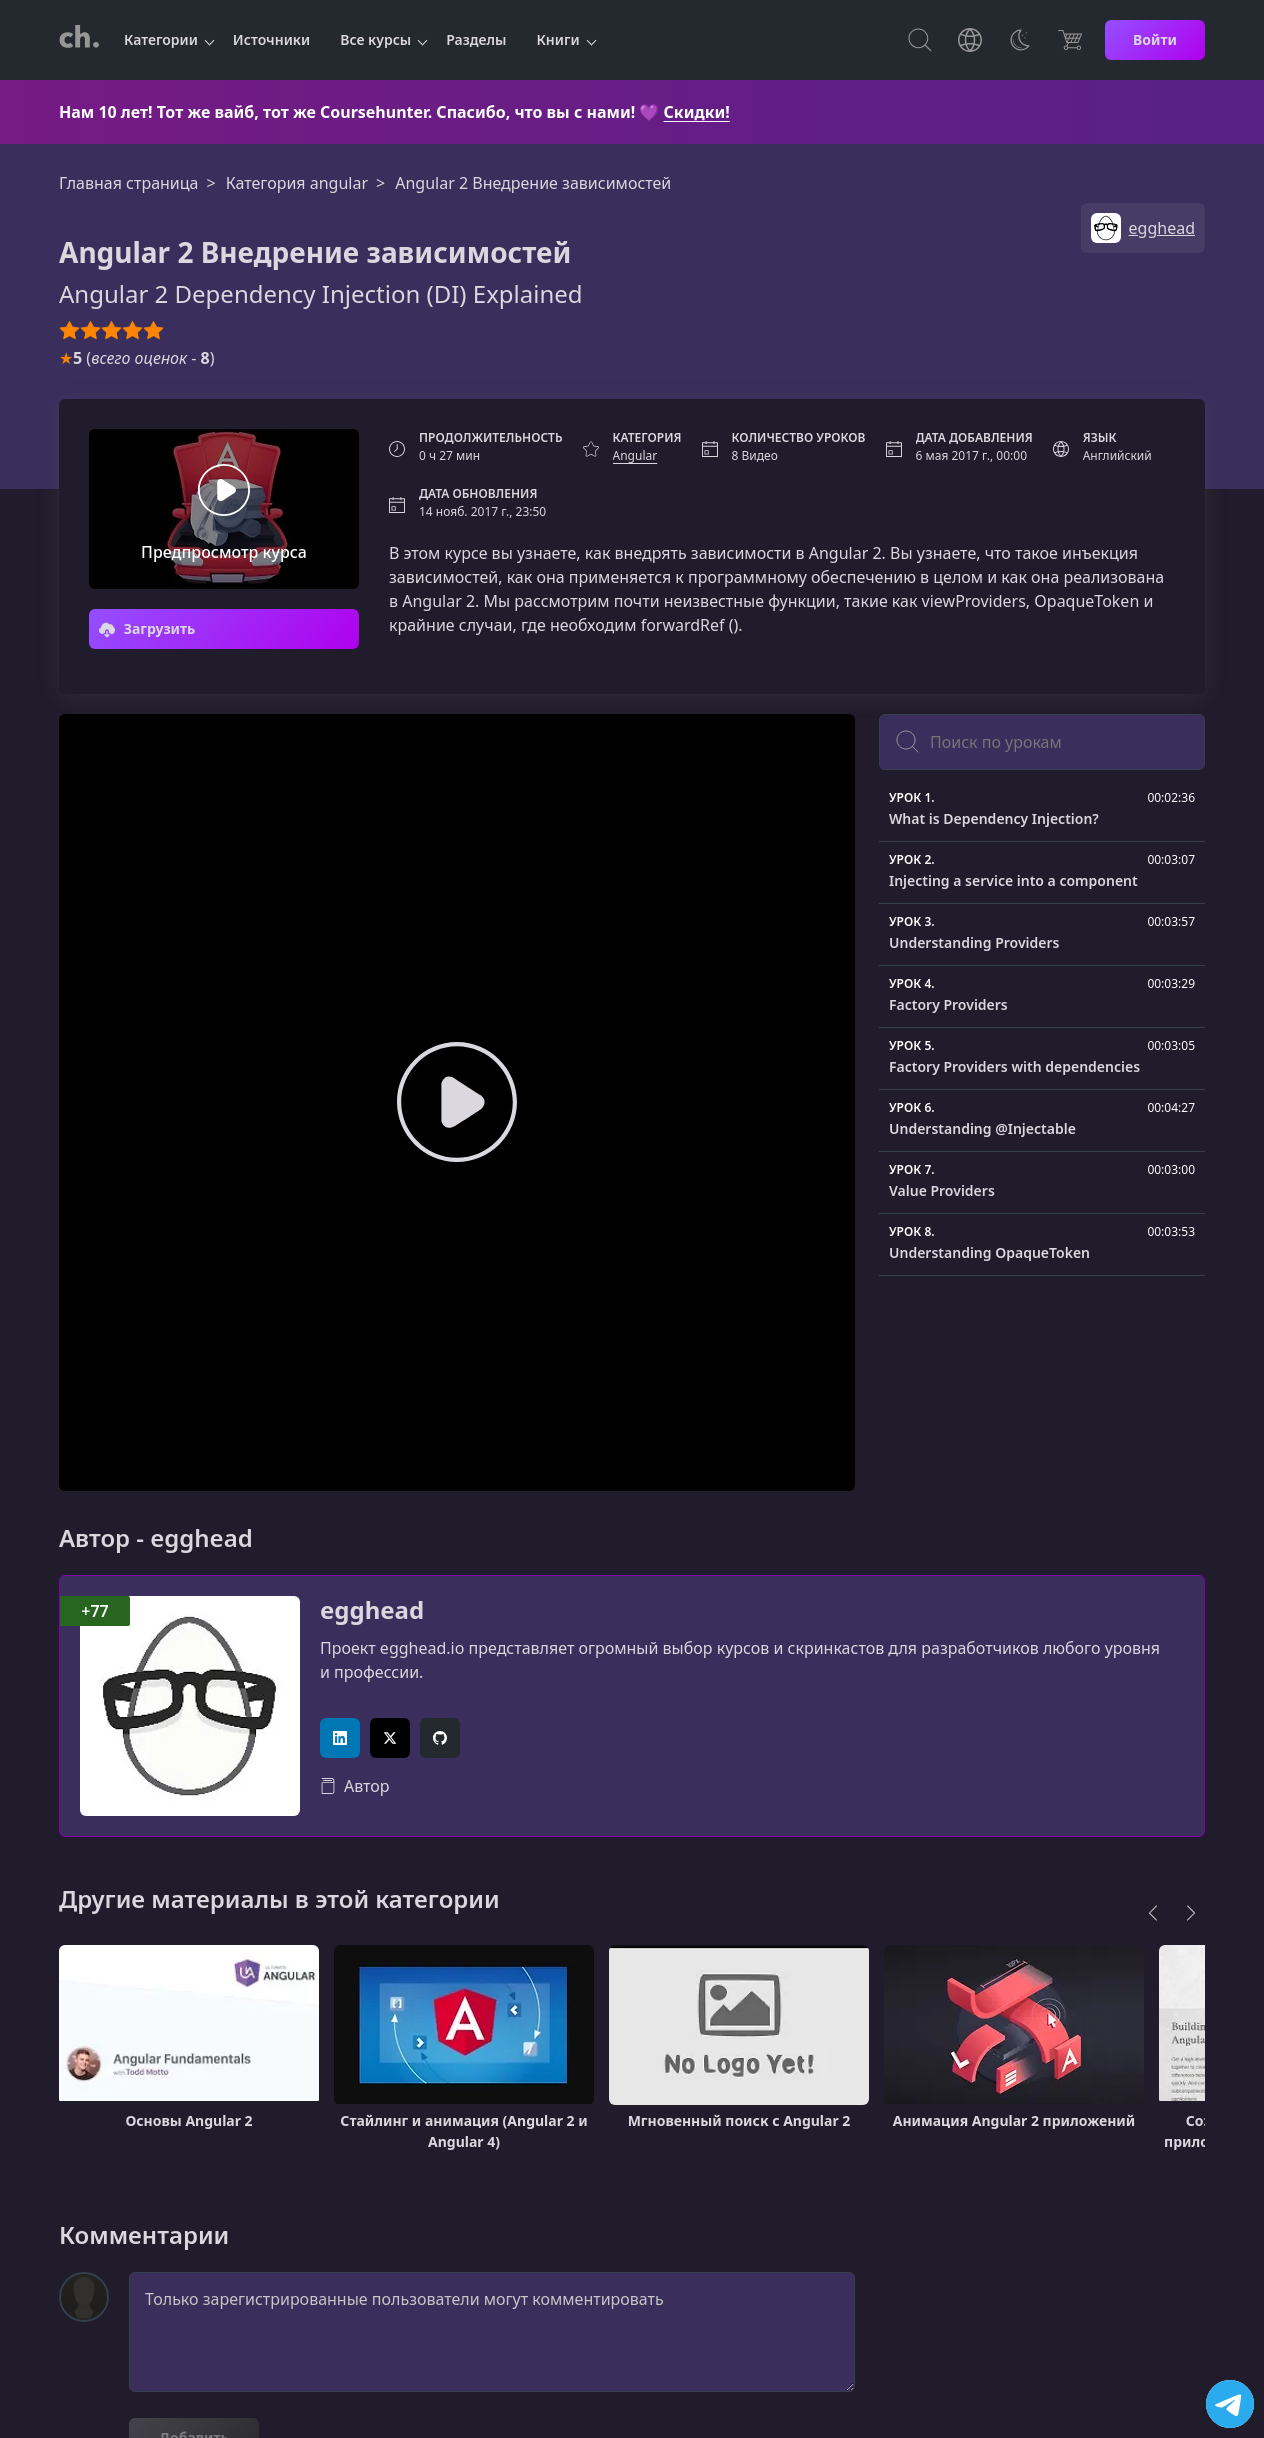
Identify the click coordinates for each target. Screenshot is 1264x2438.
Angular (635, 455)
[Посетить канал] (1230, 2404)
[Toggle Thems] (1020, 40)
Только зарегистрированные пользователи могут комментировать (492, 2332)
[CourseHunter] (79, 40)
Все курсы (375, 39)
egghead (372, 1610)
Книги (558, 39)
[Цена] (1070, 40)
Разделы (476, 39)
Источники (271, 39)
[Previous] (1153, 1913)
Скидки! (697, 112)
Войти (1155, 39)
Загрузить (147, 628)
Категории (161, 39)
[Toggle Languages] (970, 40)
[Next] (1191, 1913)
